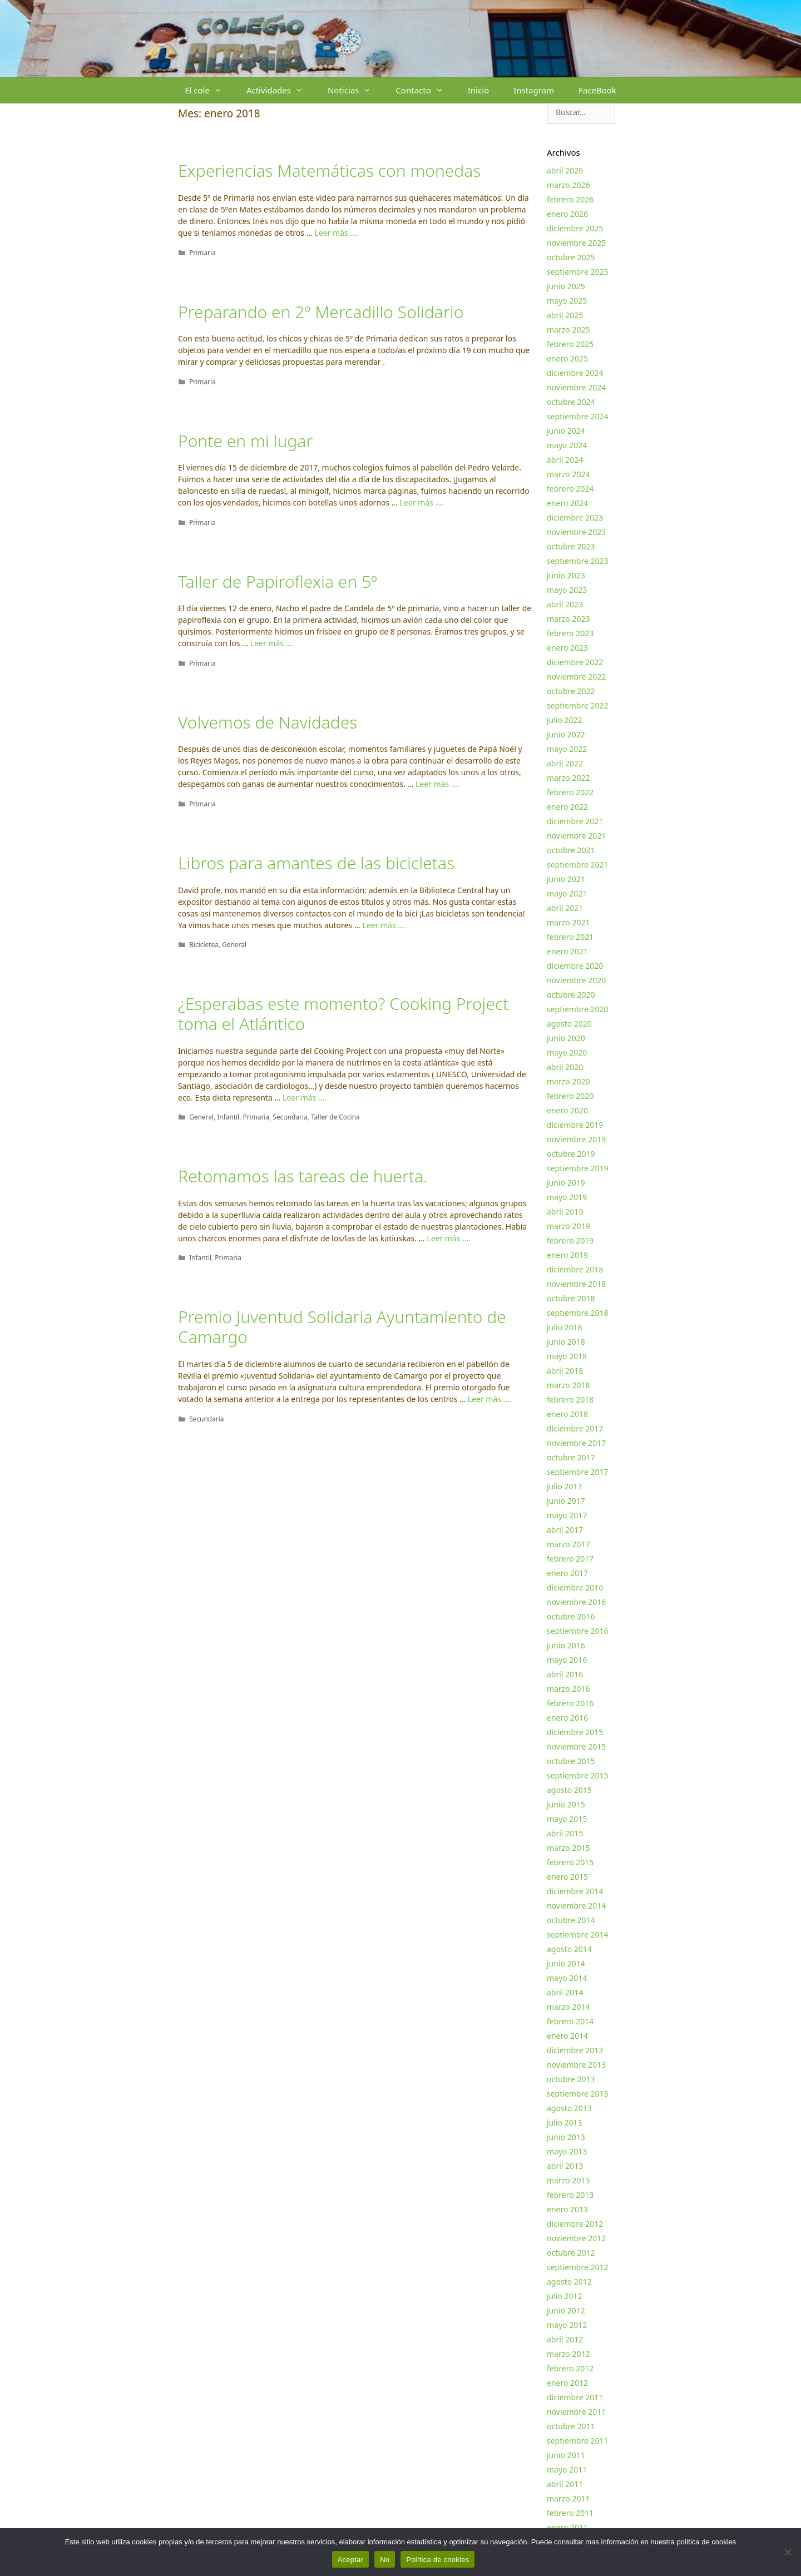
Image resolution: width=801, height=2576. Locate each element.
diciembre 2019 (575, 1124)
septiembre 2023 (578, 561)
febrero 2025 (570, 344)
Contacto (425, 90)
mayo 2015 (567, 1819)
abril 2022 (565, 763)
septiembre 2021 (578, 864)
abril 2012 (565, 2339)
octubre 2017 (571, 1457)
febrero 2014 (570, 2021)
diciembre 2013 (575, 2050)
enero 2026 (567, 214)
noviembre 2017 (576, 1443)
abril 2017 (565, 1529)
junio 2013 (566, 2137)
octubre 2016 (571, 1616)
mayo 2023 (567, 589)
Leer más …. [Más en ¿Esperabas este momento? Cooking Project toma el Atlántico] (305, 1097)
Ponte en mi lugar (245, 440)
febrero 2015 (570, 1862)
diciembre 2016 (575, 1587)
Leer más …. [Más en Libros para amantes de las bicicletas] (384, 925)
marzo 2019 (568, 1226)
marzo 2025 (568, 329)
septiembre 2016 (578, 1631)
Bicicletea (204, 944)
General (234, 944)
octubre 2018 (571, 1298)
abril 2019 (565, 1211)
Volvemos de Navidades (267, 722)
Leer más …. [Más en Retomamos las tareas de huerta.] (449, 1238)
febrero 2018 (570, 1399)
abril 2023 (565, 604)
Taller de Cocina (335, 1116)
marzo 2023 (568, 618)
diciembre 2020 (575, 965)
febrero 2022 (570, 792)
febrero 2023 (570, 633)
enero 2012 (567, 2382)
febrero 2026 (570, 199)
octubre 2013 (571, 2079)
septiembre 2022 (578, 705)
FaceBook (597, 90)
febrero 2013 (570, 2194)
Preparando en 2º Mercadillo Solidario (320, 311)
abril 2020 (565, 1067)
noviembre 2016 (576, 1602)
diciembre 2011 (575, 2397)
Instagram (533, 90)
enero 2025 (567, 358)
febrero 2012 (570, 2368)
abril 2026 (565, 170)
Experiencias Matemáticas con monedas (329, 170)
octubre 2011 (571, 2426)
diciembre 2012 (575, 2223)
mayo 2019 (567, 1197)
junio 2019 (566, 1182)
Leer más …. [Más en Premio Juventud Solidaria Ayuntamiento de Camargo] (490, 1399)
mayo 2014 (567, 1978)
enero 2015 (567, 1876)
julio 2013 (564, 2122)
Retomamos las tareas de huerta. (303, 1176)
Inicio (478, 90)
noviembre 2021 (576, 835)
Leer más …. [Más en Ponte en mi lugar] (422, 502)
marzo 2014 (568, 2007)
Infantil (228, 1116)
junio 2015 (566, 1804)
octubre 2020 (571, 994)
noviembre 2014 (576, 1905)
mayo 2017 (567, 1515)
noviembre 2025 (576, 242)
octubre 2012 (571, 2252)
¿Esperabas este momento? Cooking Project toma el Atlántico (343, 1013)
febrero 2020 (570, 1096)
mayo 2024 (567, 445)
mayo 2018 (567, 1356)
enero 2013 (567, 2209)
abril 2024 (565, 459)
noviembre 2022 (576, 676)
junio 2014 (566, 1963)
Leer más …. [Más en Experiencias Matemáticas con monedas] (336, 232)
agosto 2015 (569, 1790)
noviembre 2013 (576, 2064)
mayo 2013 (567, 2151)
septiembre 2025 (578, 271)
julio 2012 (564, 2296)
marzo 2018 (568, 1385)
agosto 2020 (569, 1023)
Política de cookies (437, 2559)
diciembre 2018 (575, 1269)
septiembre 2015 (578, 1775)
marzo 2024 (568, 474)
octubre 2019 (571, 1153)
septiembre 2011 (578, 2440)
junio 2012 (566, 2310)
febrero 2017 (570, 1558)
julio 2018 (564, 1327)
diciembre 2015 (575, 1732)
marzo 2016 (568, 1688)
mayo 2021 (567, 893)
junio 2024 (566, 430)
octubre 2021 (571, 850)
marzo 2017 (568, 1544)
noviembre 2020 (576, 980)
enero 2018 (567, 1414)
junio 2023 (566, 575)
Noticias (355, 90)
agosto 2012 (569, 2281)
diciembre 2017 (575, 1428)
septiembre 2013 (578, 2093)
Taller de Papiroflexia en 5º (277, 581)
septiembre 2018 (578, 1312)
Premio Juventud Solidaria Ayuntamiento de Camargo (342, 1326)
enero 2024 (567, 503)
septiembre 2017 (578, 1472)
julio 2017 (564, 1486)
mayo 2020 (567, 1052)
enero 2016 (567, 1717)
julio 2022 (564, 720)
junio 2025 (566, 286)
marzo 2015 (568, 1847)
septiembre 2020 (578, 1009)
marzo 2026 (568, 185)
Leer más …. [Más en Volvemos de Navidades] (437, 784)
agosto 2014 (569, 1949)
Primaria (202, 252)
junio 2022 (566, 734)
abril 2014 (565, 1992)
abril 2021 (565, 908)
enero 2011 (567, 2527)
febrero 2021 (570, 937)
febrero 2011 (570, 2513)
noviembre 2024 (576, 387)
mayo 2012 (567, 2325)
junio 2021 (566, 879)
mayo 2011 (567, 2469)
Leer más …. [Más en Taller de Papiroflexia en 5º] (272, 643)
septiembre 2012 (578, 2267)
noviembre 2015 (576, 1746)
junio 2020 (566, 1038)
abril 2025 (565, 315)
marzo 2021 (568, 922)
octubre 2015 (571, 1761)
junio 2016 (566, 1645)
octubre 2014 (571, 1920)
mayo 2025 (567, 300)
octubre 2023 (571, 546)
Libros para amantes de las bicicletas (316, 862)
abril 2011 (565, 2484)
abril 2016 (565, 1674)
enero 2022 (567, 806)
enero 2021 (567, 951)
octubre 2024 (571, 402)
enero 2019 (567, 1255)
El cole (209, 90)
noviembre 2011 (576, 2411)
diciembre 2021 (575, 821)
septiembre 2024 (578, 416)
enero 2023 (567, 647)
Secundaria (290, 1116)
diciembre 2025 (575, 228)
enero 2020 (567, 1110)
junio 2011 (566, 2455)
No (384, 2559)
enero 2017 (567, 1573)
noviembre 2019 (576, 1139)
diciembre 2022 (575, 662)
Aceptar (351, 2559)
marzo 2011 (568, 2498)
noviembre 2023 (576, 532)
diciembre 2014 (575, 1891)
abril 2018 (565, 1370)
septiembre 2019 (578, 1168)
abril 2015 (565, 1833)
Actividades (280, 90)
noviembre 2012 (576, 2238)
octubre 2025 (571, 257)
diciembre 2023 (575, 517)
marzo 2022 (568, 777)
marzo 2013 (568, 2180)
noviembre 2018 (576, 1284)
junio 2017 (566, 1500)
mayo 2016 (567, 1659)
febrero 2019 (570, 1240)
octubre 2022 (571, 691)
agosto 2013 (569, 2108)
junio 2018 (566, 1341)
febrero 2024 (570, 488)
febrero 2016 (570, 1703)
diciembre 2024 (575, 373)
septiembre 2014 (578, 1934)
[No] (787, 2552)
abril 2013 (565, 2166)
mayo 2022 (567, 749)
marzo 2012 (568, 2354)
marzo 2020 (568, 1081)
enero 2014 (567, 2035)
